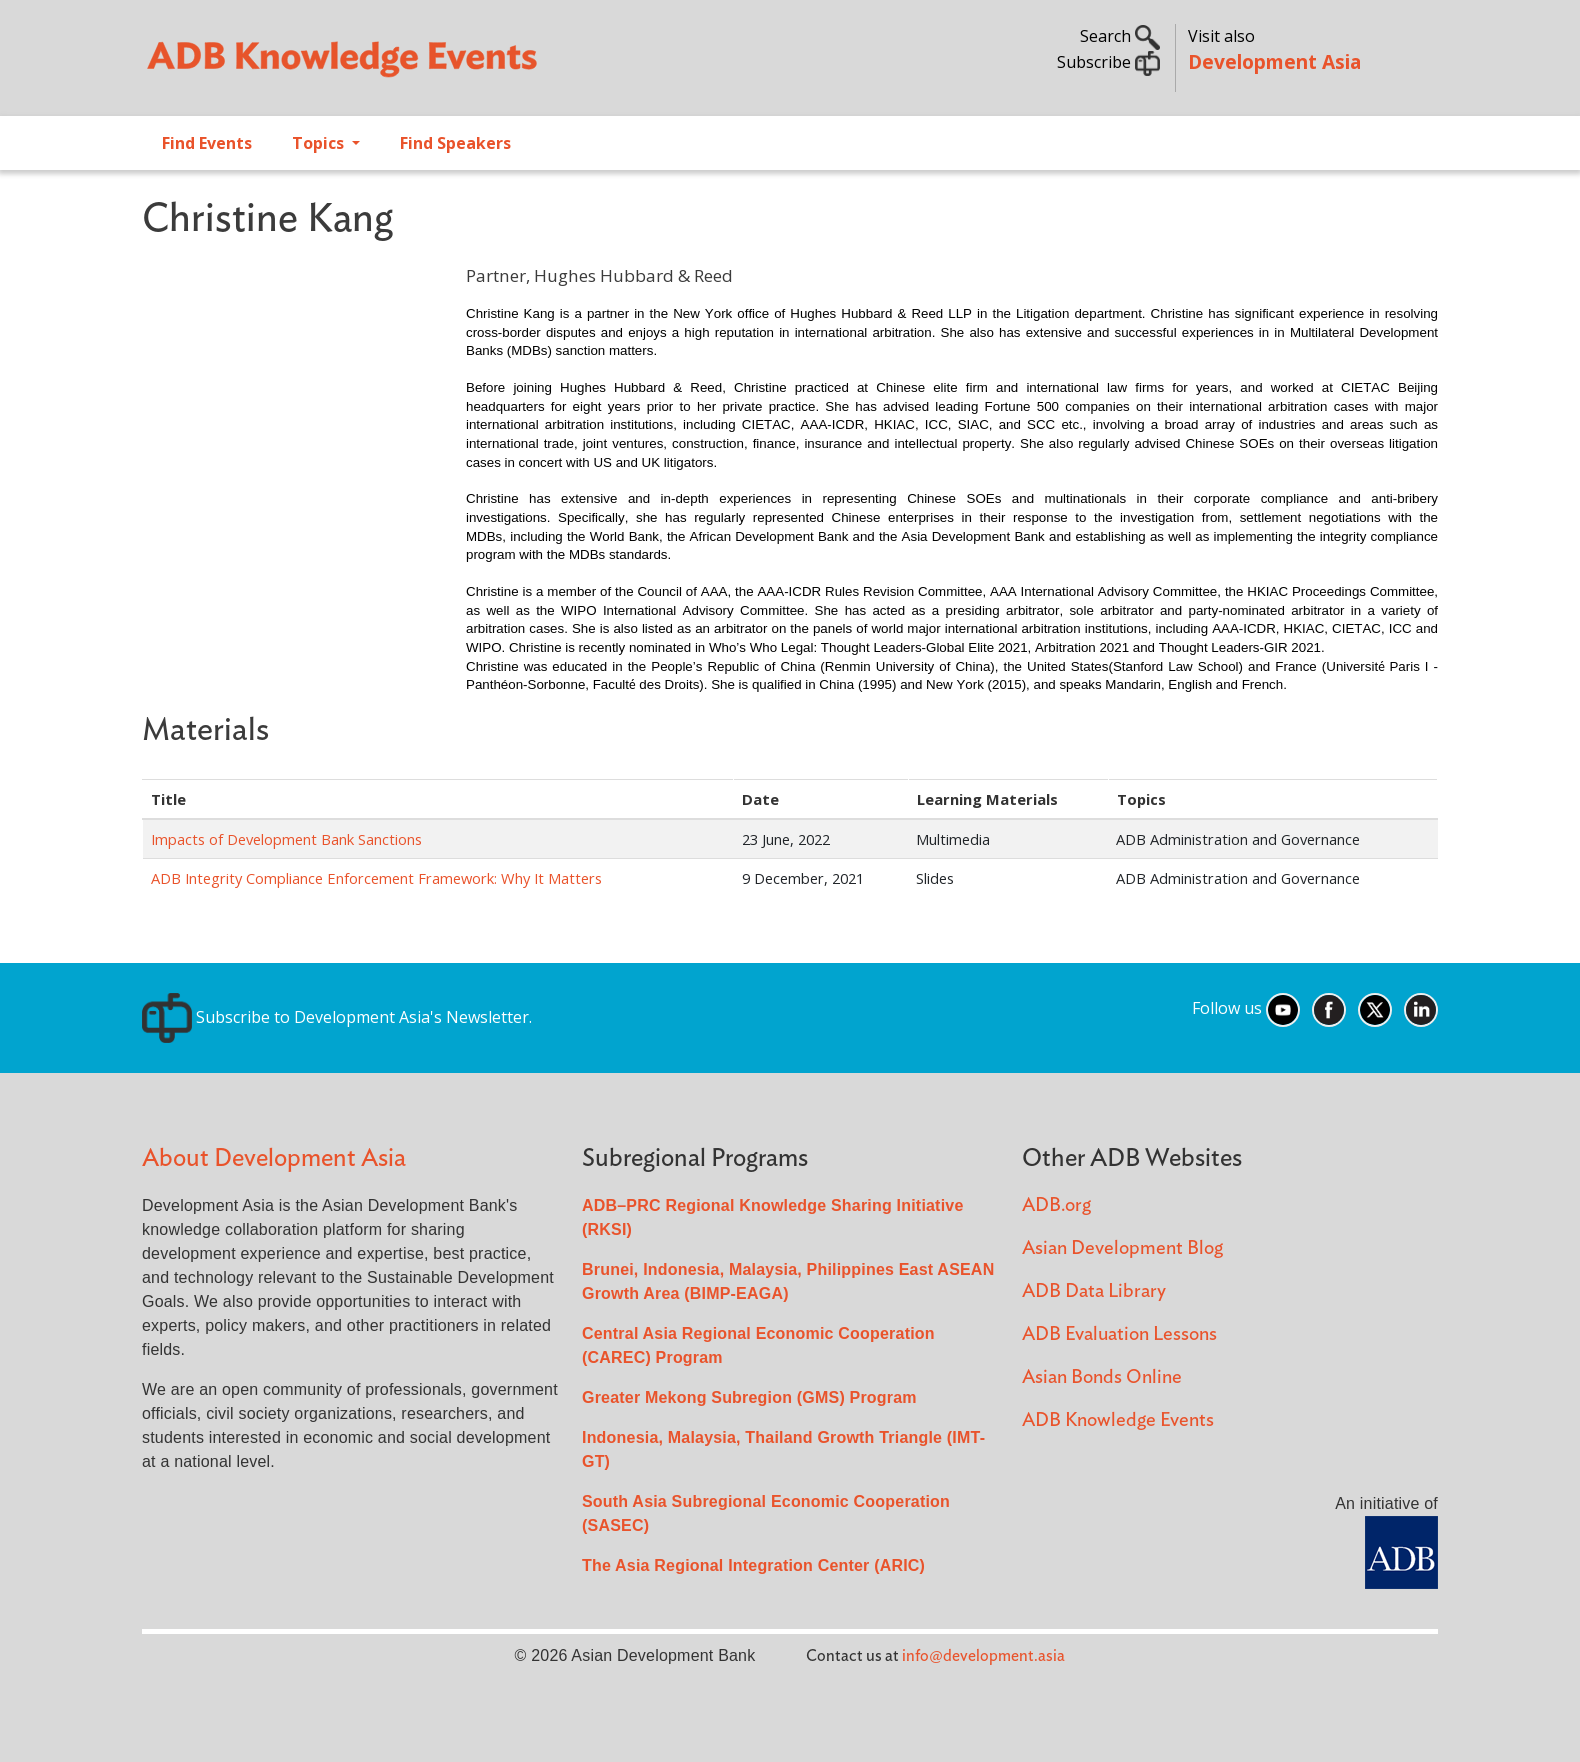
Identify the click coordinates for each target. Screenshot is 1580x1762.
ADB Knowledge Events (1118, 1420)
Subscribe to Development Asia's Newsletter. (337, 1017)
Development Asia (1274, 61)
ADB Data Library (1094, 1291)
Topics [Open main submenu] (320, 143)
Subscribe (1108, 62)
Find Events (207, 143)
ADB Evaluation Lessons (1119, 1334)
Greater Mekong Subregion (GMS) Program (749, 1397)
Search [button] (1120, 36)
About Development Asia (274, 1158)
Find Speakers (455, 143)
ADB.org (1056, 1205)
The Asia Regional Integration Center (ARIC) (753, 1565)
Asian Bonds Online (1102, 1377)
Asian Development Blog (1122, 1248)
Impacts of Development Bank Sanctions (286, 839)
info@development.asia (983, 1656)
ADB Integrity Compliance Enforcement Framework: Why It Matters (376, 878)
